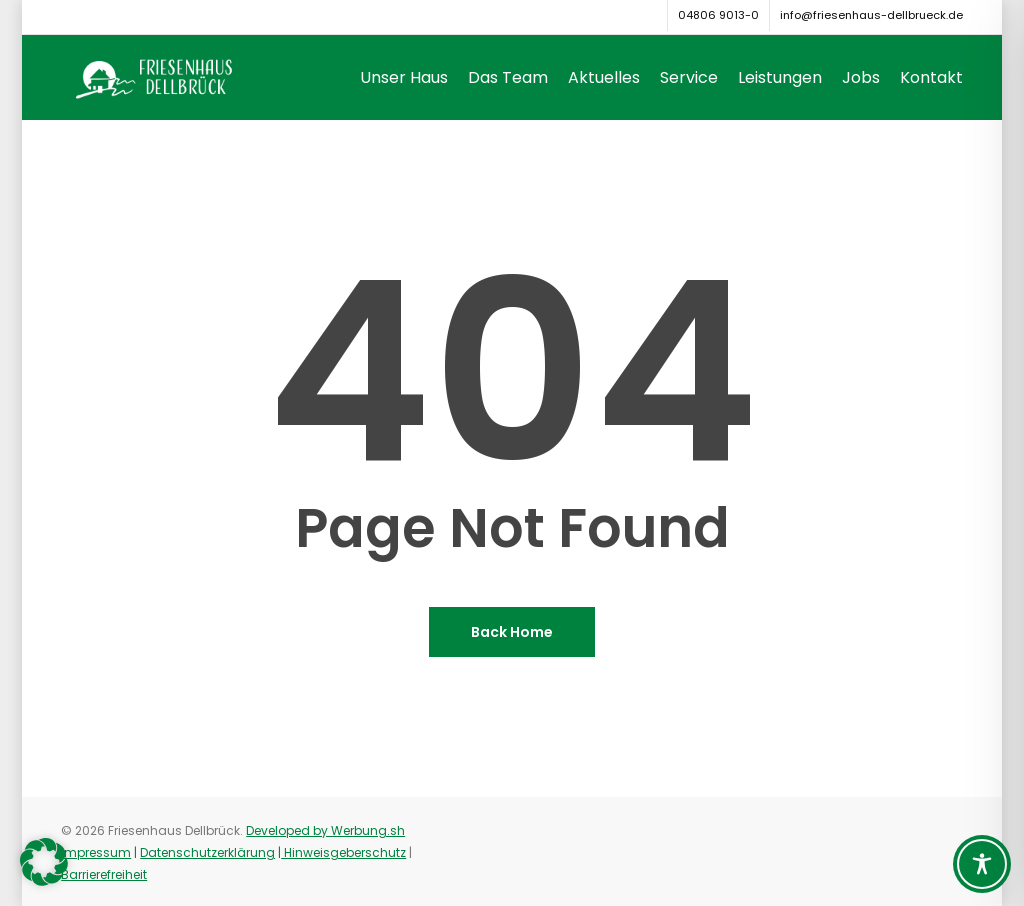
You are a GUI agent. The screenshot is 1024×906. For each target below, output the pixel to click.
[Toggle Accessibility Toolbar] (982, 864)
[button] (44, 862)
